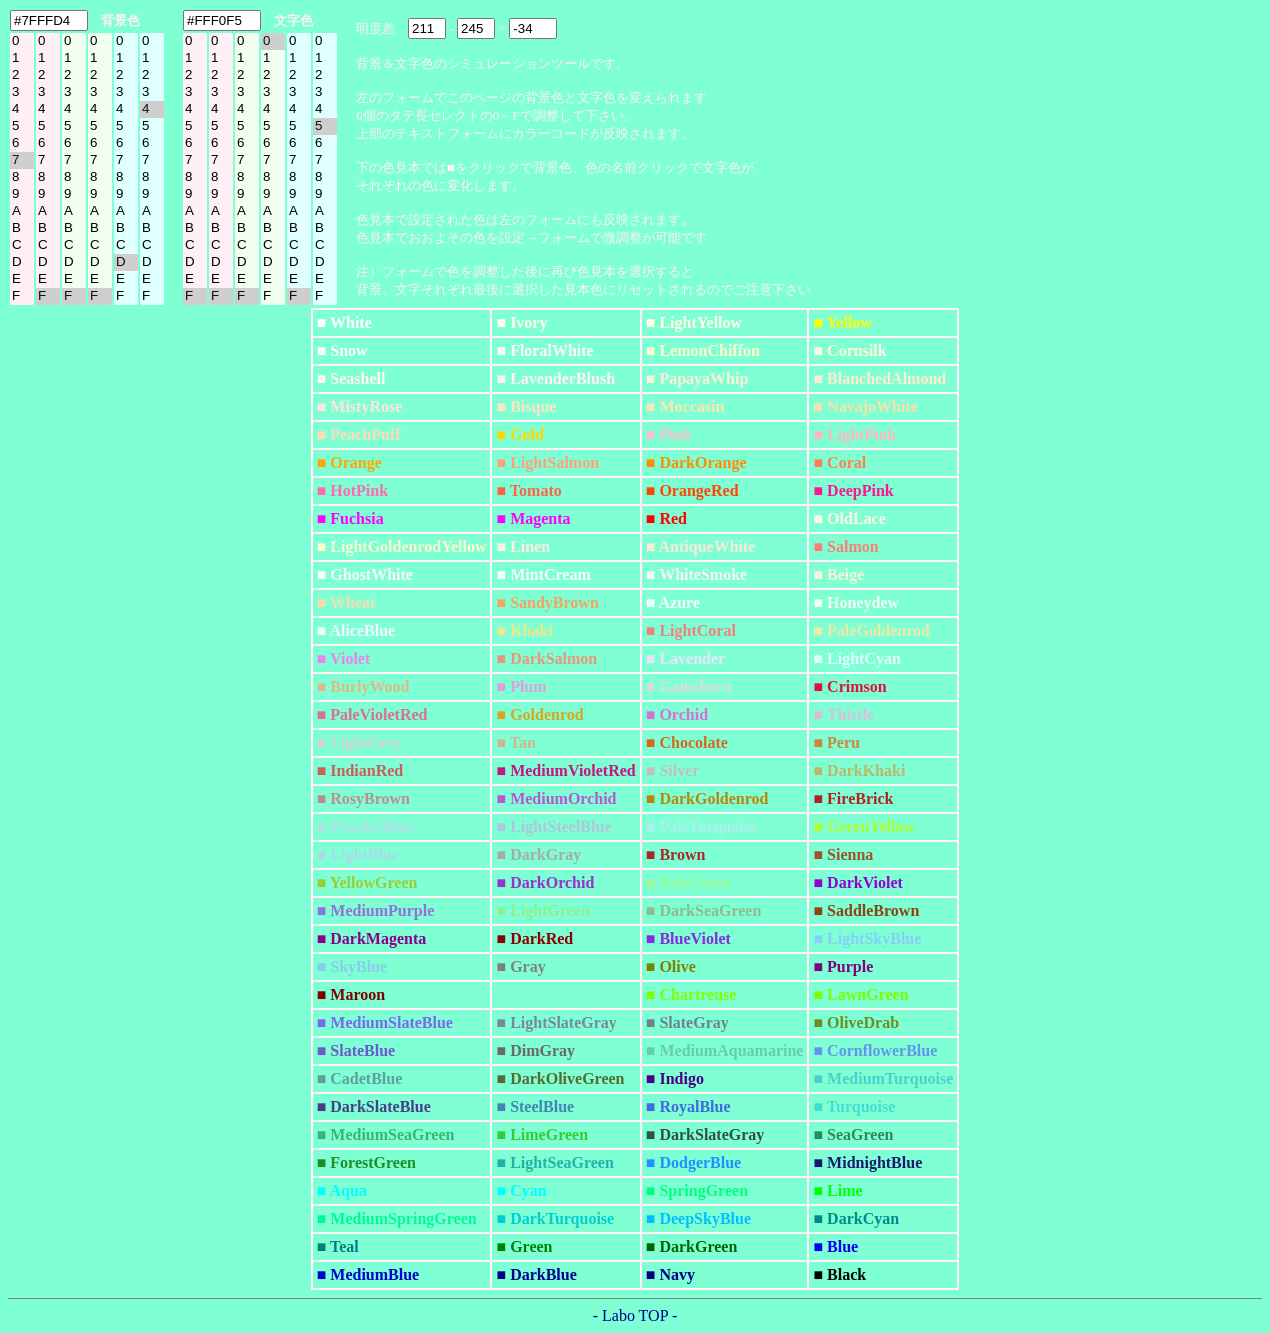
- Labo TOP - (635, 1315)
